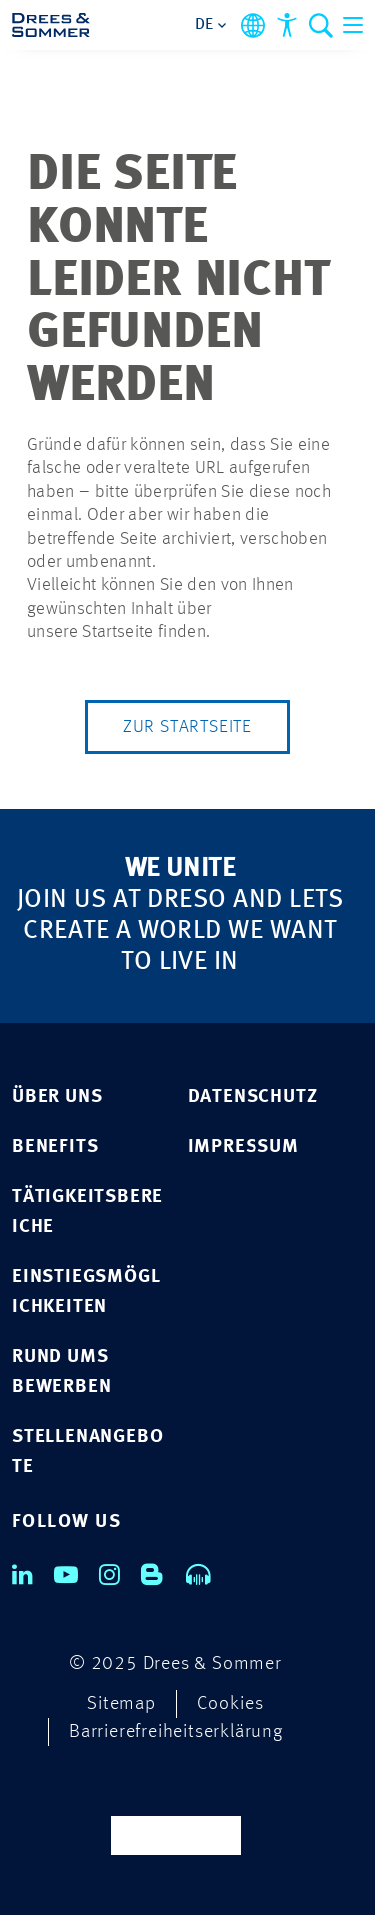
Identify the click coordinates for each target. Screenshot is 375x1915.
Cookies (230, 1704)
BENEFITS (55, 1147)
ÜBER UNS (57, 1097)
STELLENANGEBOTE (87, 1452)
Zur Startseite (187, 727)
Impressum (243, 1147)
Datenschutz (253, 1097)
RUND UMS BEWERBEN (61, 1372)
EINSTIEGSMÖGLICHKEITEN (86, 1292)
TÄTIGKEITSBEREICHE (87, 1212)
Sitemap (121, 1704)
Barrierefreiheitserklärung (176, 1732)
